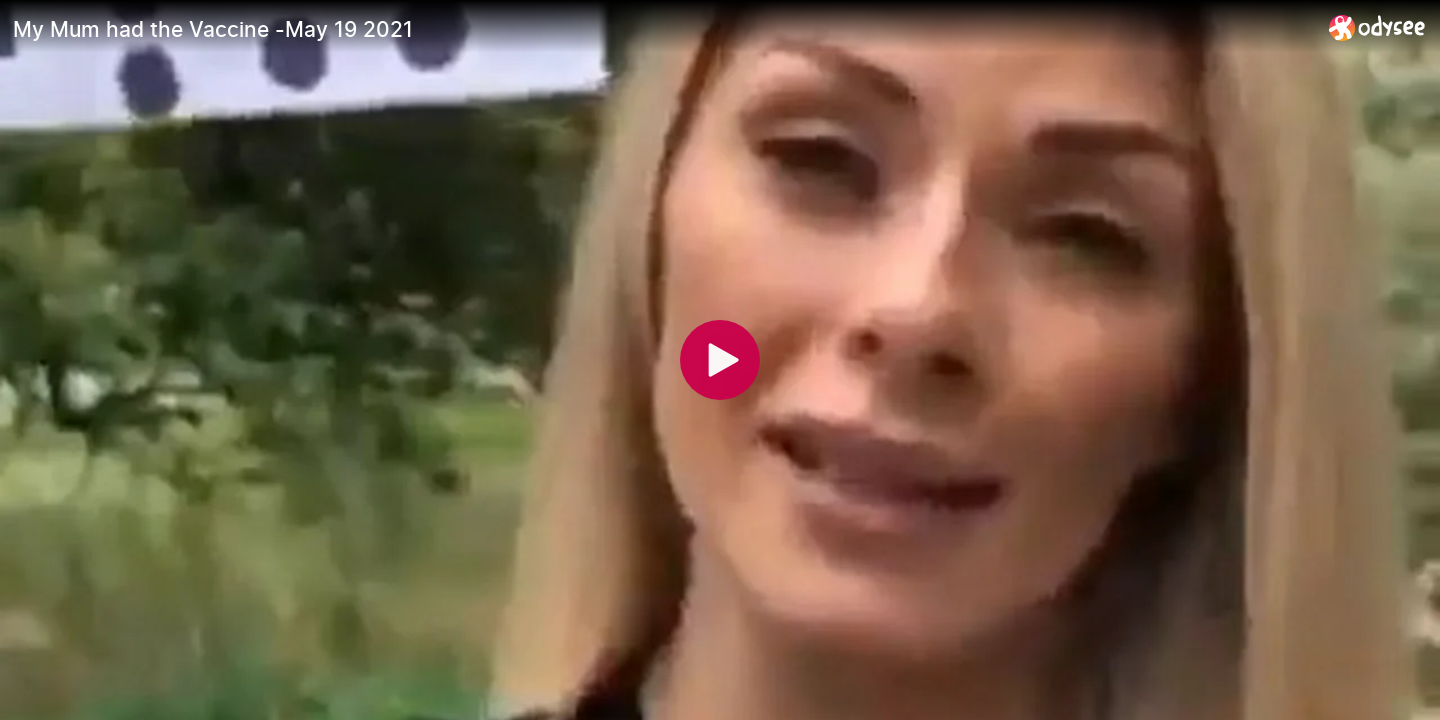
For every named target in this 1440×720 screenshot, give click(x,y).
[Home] (1377, 27)
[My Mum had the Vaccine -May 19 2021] (663, 29)
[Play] (720, 360)
